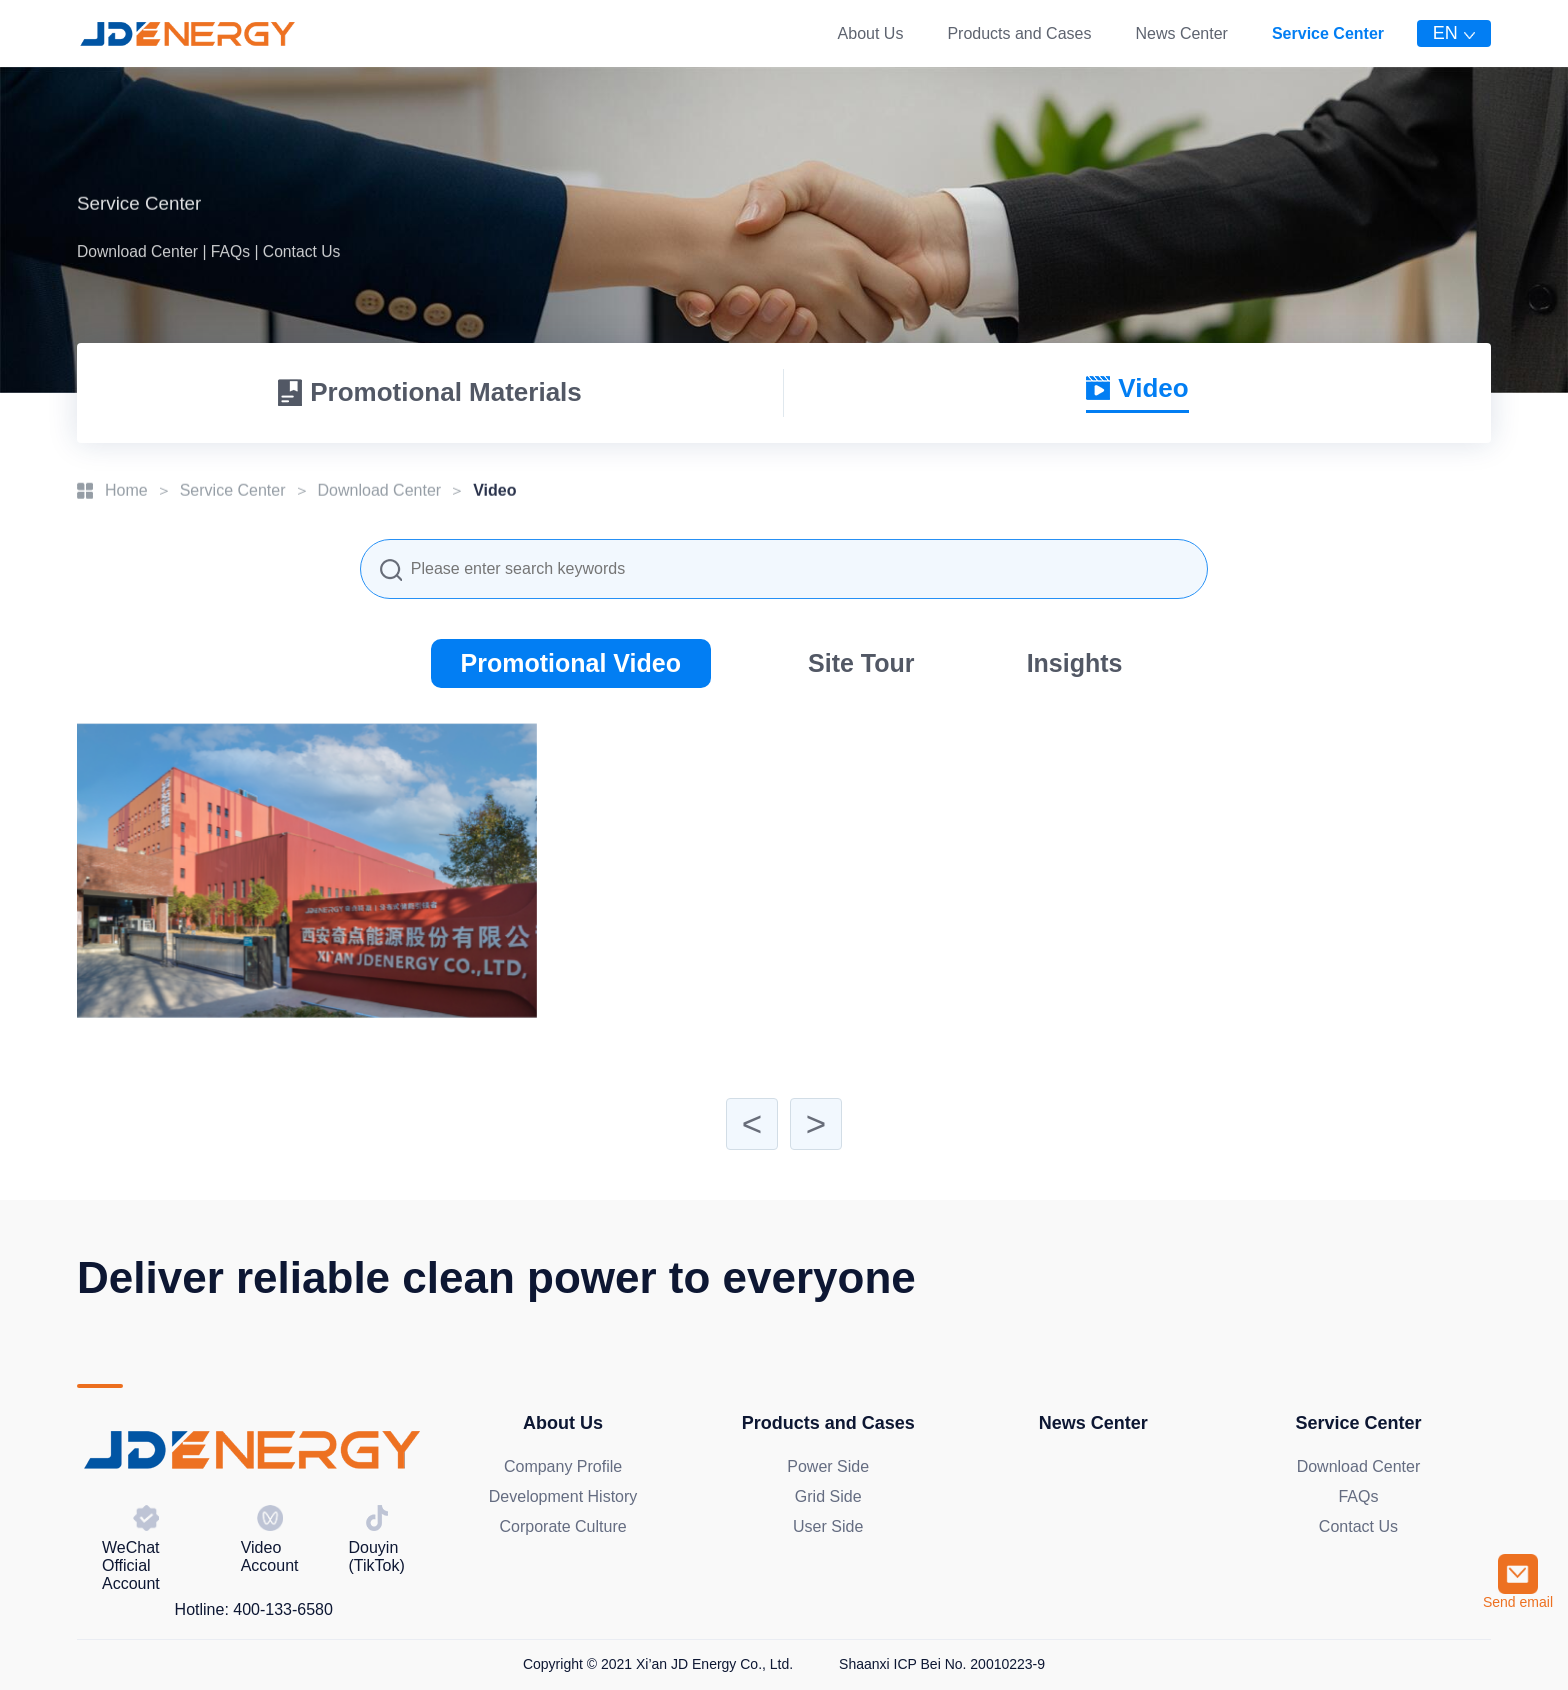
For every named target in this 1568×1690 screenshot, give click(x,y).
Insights (1075, 663)
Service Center (1328, 33)
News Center (1181, 33)
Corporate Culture (562, 1526)
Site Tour (861, 663)
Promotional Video (571, 663)
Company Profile (563, 1466)
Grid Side (828, 1496)
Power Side (828, 1466)
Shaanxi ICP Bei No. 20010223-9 (942, 1664)
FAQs (1358, 1496)
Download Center (380, 486)
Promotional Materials (430, 392)
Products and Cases (1019, 33)
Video (1137, 388)
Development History (563, 1496)
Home (126, 486)
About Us (871, 33)
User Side (828, 1526)
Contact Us (1358, 1526)
